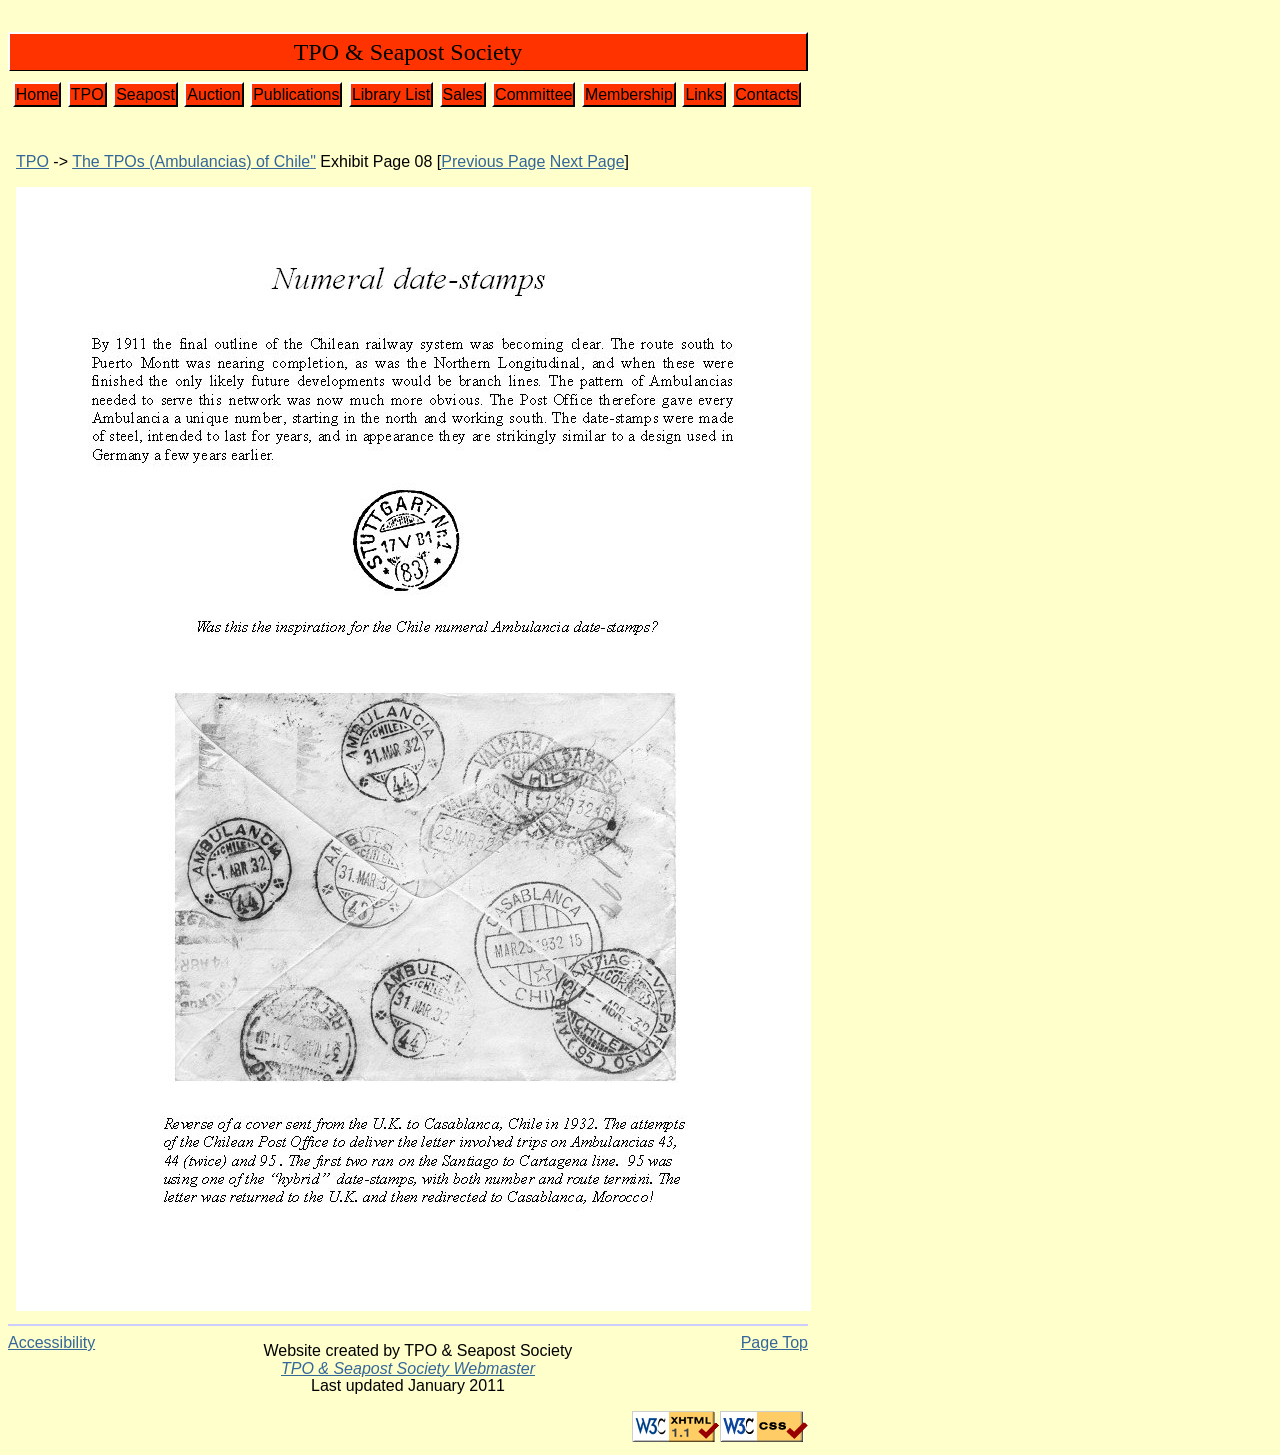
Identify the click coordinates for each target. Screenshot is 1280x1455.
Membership (629, 94)
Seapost (145, 94)
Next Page (587, 161)
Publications (296, 94)
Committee (533, 94)
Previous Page (493, 161)
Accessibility (51, 1342)
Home (37, 94)
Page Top (774, 1342)
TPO (87, 94)
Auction (213, 94)
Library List (391, 94)
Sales (463, 94)
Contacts (766, 94)
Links (703, 94)
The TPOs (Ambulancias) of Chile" (194, 161)
